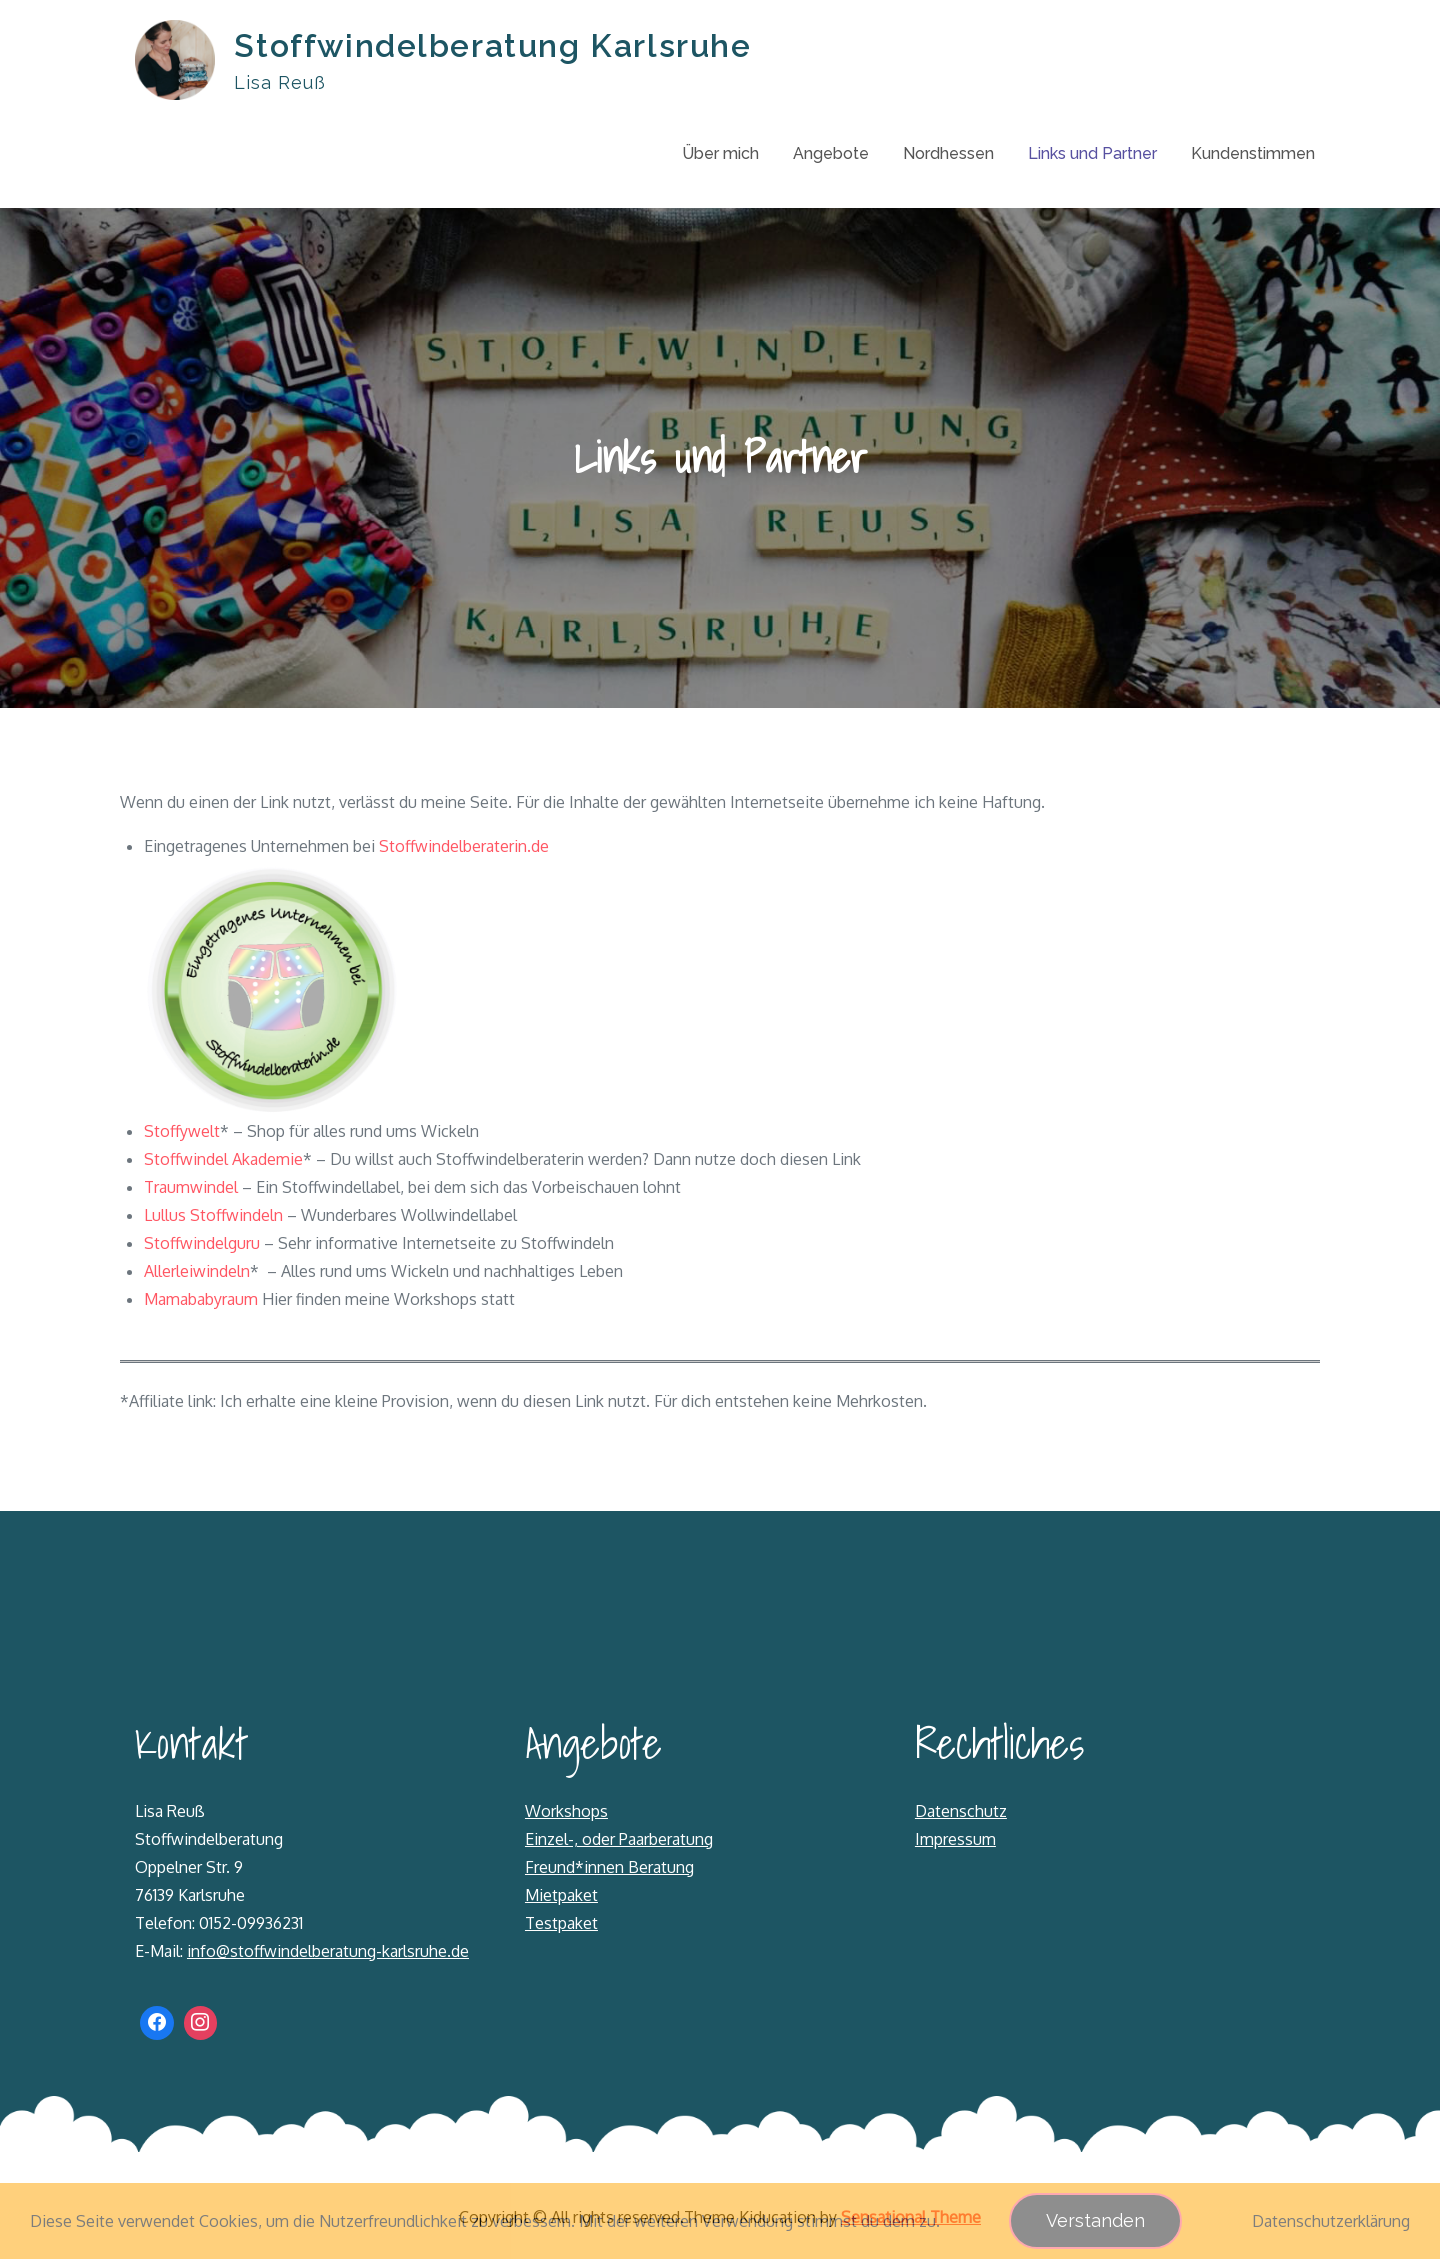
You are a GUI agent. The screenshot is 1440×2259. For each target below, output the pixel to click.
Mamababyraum (201, 1299)
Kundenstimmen (1253, 153)
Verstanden (1095, 2220)
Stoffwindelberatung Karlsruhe (493, 45)
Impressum (955, 1839)
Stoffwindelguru (202, 1243)
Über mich (720, 153)
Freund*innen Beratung (609, 1867)
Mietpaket (561, 1895)
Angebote (831, 153)
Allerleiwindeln (197, 1271)
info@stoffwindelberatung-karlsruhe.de (328, 1951)
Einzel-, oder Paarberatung (619, 1839)
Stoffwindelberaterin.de (464, 846)
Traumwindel (191, 1187)
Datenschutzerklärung (1331, 2221)
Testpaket (561, 1923)
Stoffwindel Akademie (223, 1159)
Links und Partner (1092, 153)
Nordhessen (948, 153)
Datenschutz (961, 1811)
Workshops (566, 1811)
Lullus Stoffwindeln (213, 1215)
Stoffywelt (182, 1131)
